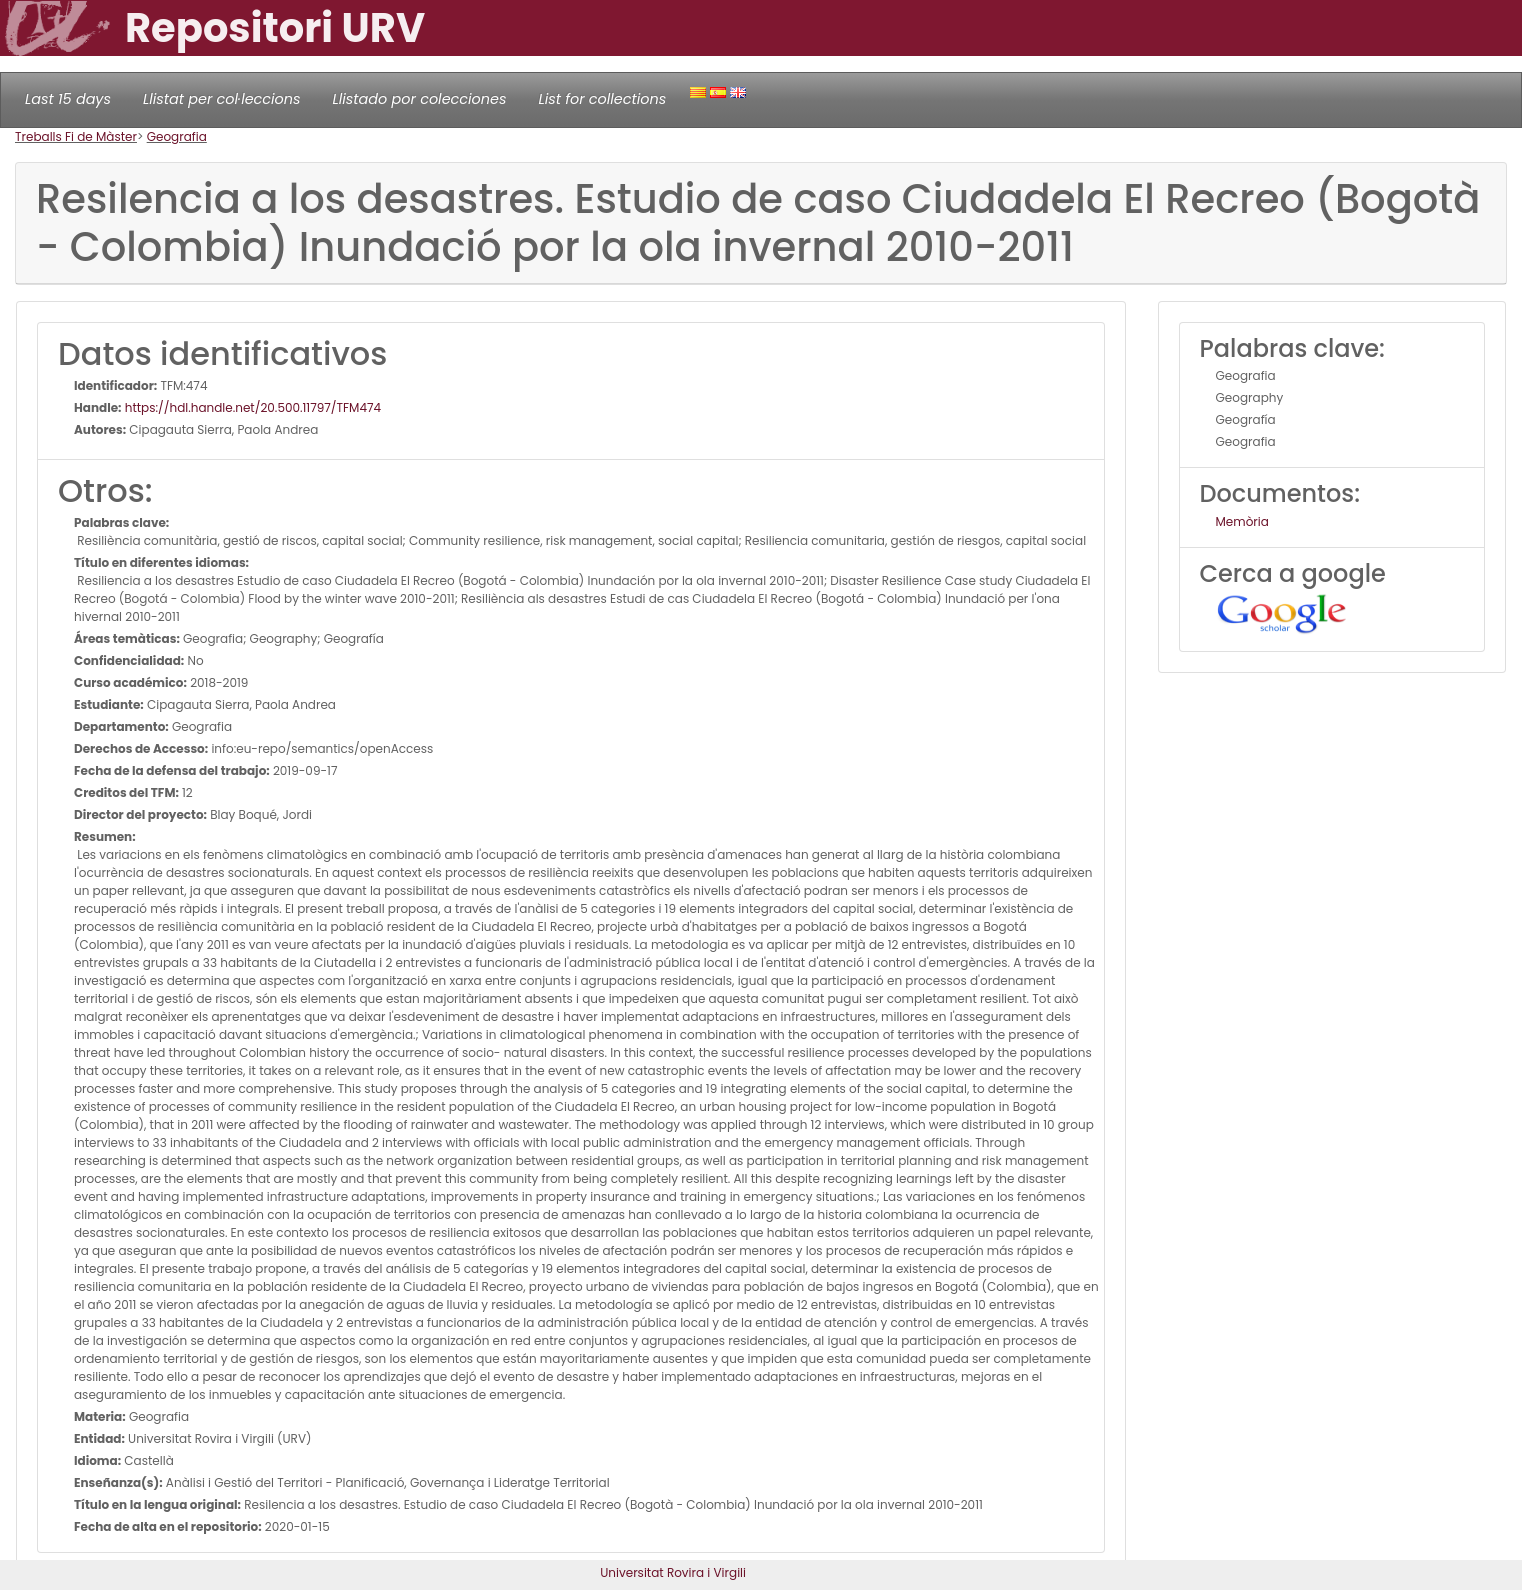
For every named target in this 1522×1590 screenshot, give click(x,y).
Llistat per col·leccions (222, 99)
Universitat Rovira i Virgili (673, 1572)
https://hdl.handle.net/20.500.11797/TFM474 (252, 407)
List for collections (602, 99)
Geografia (177, 136)
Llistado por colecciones (420, 99)
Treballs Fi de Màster (76, 136)
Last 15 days (68, 99)
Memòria (1242, 521)
